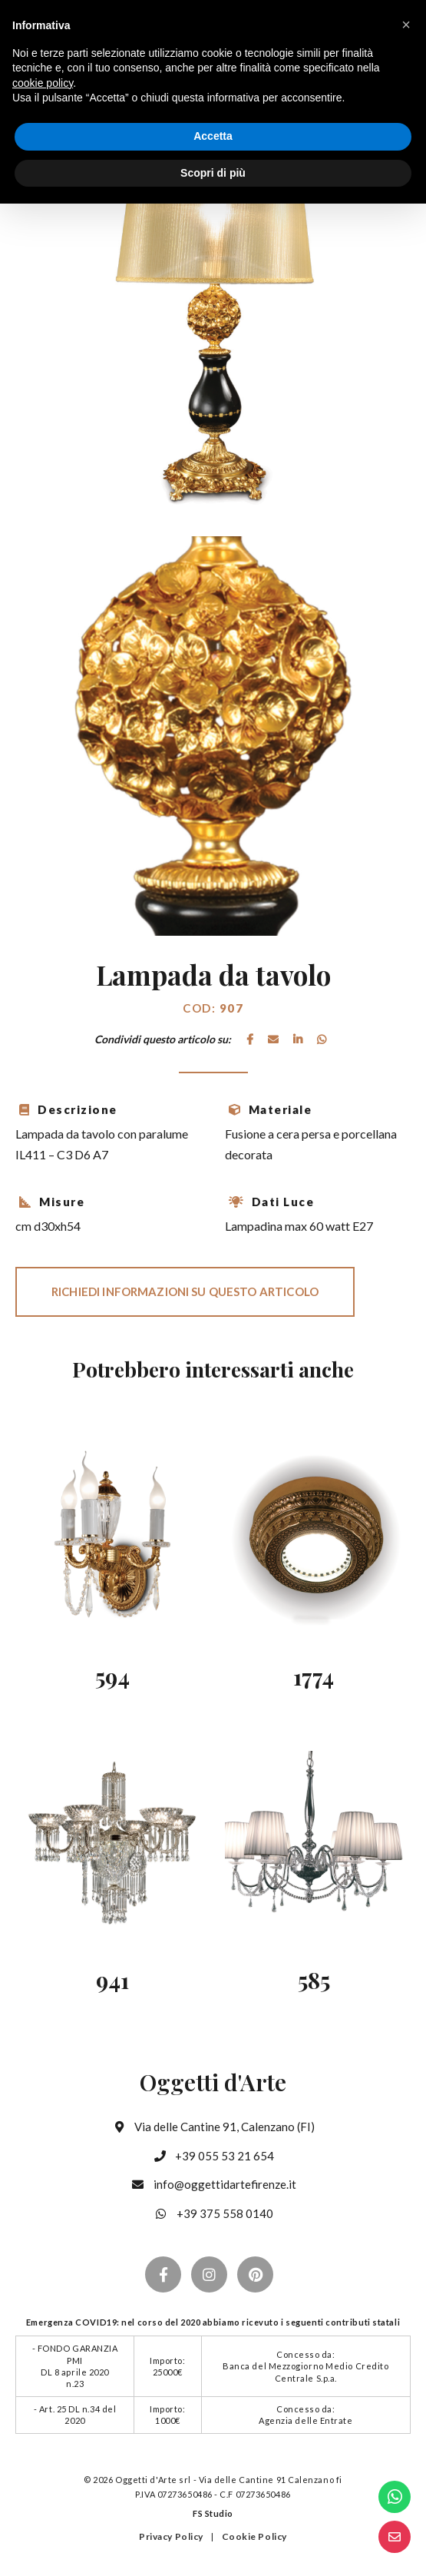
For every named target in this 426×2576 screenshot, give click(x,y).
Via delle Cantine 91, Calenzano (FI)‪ (213, 2126)
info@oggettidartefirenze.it (213, 2184)
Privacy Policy (171, 2536)
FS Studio (213, 2513)
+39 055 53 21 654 (213, 2156)
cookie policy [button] (42, 83)
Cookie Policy (254, 2536)
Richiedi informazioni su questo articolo (185, 1291)
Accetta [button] (213, 136)
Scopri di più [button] (213, 173)
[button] (406, 24)
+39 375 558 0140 (213, 2213)
